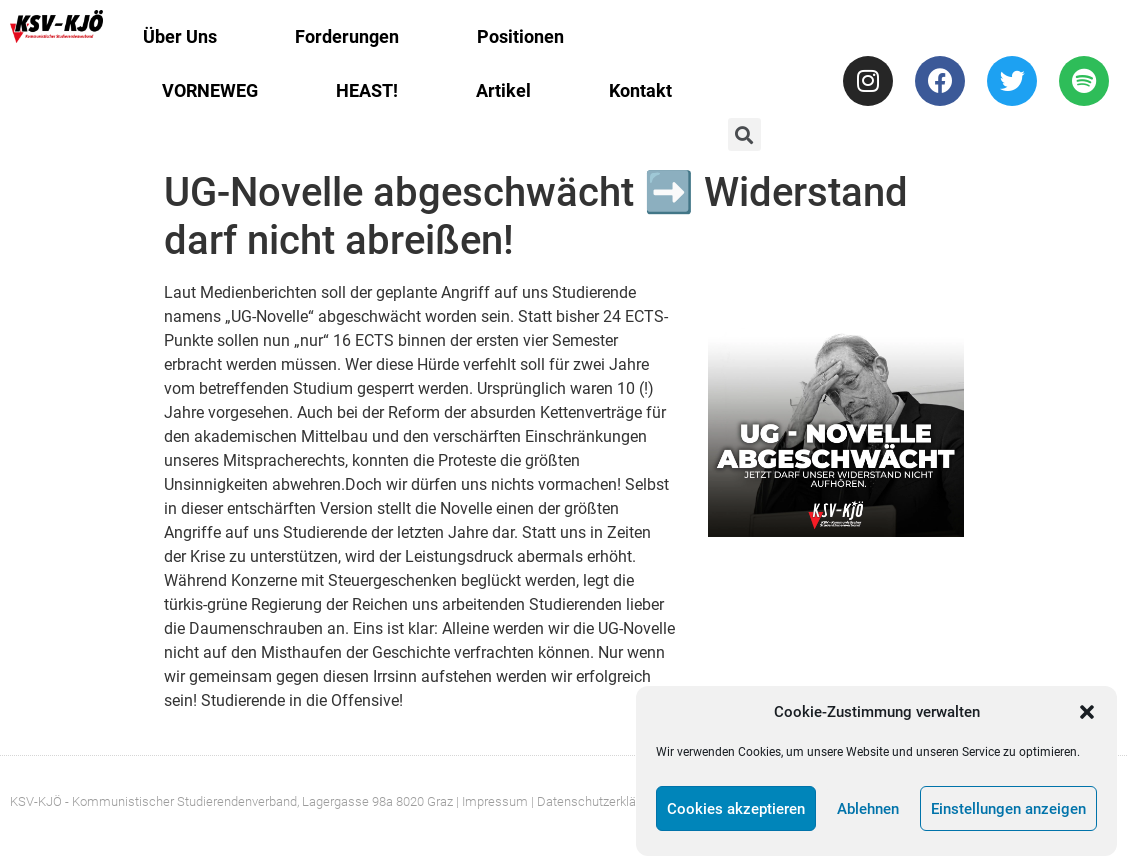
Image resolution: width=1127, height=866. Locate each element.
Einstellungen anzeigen (1008, 809)
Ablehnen (868, 809)
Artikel (503, 90)
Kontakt (640, 90)
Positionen (520, 36)
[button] (1087, 712)
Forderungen (347, 36)
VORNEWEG (210, 90)
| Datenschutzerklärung (596, 801)
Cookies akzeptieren (736, 809)
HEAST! (367, 90)
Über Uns (180, 36)
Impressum (495, 801)
